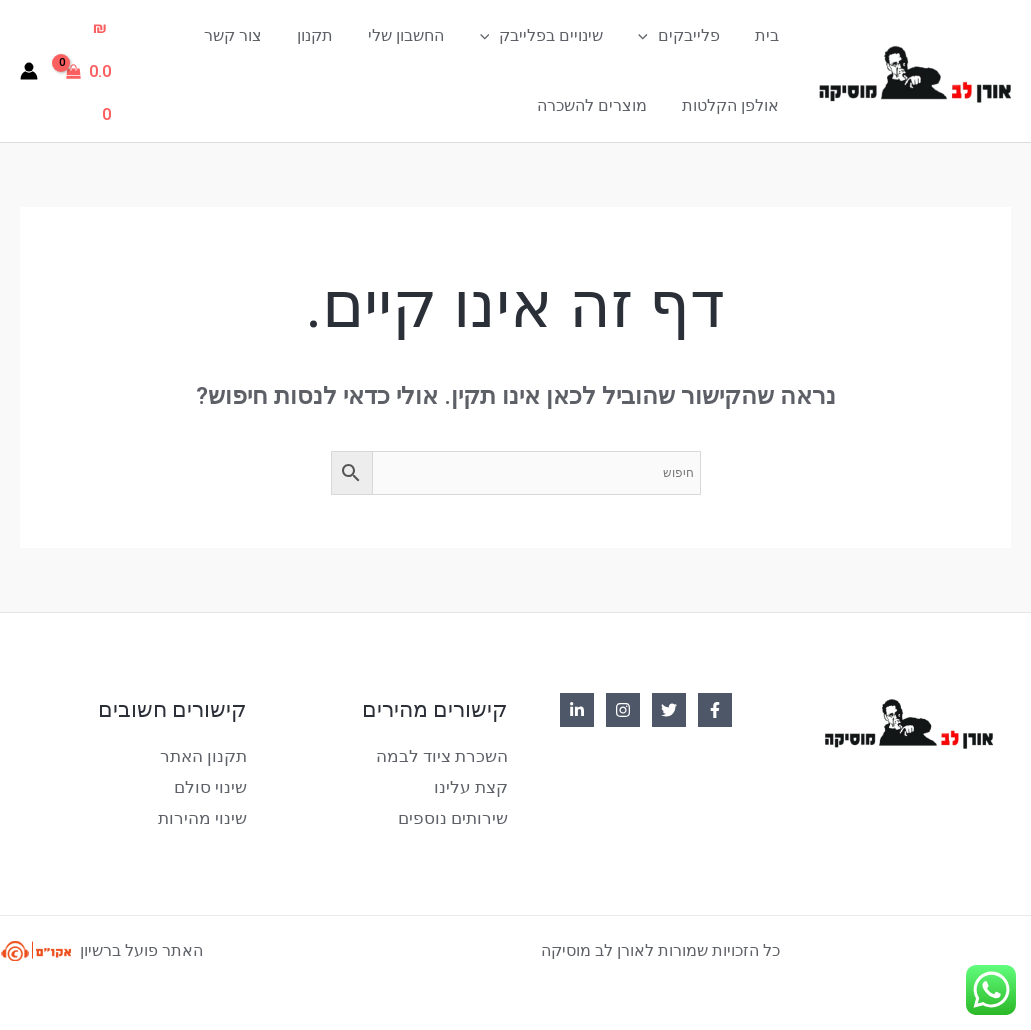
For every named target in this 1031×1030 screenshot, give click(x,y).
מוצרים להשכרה (597, 104)
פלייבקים (684, 35)
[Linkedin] (577, 708)
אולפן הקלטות (732, 104)
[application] (653, 35)
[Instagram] (623, 708)
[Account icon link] (29, 70)
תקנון (330, 34)
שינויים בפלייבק (550, 35)
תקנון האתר (206, 753)
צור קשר (251, 34)
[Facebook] (715, 708)
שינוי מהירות (206, 813)
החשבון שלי (418, 34)
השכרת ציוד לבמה (446, 753)
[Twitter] (669, 708)
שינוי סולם (213, 783)
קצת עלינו (473, 783)
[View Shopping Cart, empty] (91, 69)
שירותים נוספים (456, 813)
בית (769, 34)
